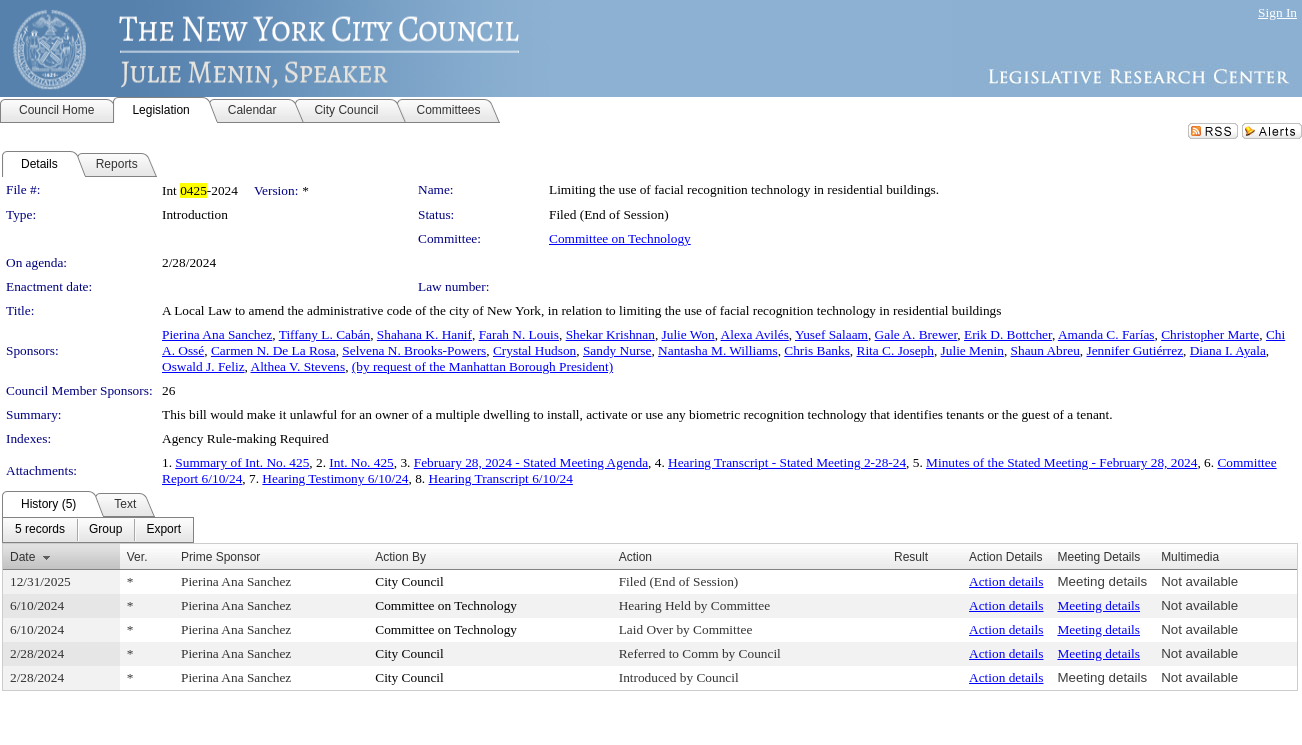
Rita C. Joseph (895, 350)
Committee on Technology (620, 238)
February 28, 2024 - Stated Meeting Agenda (531, 462)
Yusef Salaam (831, 334)
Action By (400, 557)
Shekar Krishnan (610, 334)
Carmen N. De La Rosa (273, 350)
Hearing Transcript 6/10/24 (501, 478)
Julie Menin (972, 350)
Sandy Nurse (617, 350)
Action (635, 557)
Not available (1199, 581)
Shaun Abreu (1045, 350)
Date (22, 557)
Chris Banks (817, 350)
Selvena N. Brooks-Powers (414, 350)
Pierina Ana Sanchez (217, 334)
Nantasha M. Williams (718, 350)
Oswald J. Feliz (203, 366)
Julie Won (688, 334)
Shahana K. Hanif (424, 334)
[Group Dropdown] (105, 530)
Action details (1006, 581)
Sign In (1277, 12)
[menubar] (98, 530)
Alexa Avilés (755, 334)
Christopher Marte (1210, 334)
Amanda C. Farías (1106, 334)
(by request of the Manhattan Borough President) (482, 366)
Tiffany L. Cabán (324, 334)
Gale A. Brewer (916, 334)
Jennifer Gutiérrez (1134, 350)
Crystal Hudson (534, 350)
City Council (409, 581)
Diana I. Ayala (1228, 350)
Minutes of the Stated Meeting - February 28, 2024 (1061, 462)
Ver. (137, 557)
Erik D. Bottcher (1008, 334)
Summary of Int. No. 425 (242, 462)
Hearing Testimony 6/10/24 (335, 478)
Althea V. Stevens (298, 366)
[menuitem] (40, 530)
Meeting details (1102, 581)
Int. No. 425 (361, 462)
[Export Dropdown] (163, 530)
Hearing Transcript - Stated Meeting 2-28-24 (787, 462)
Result (911, 557)
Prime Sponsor (220, 557)
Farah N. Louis (519, 334)
